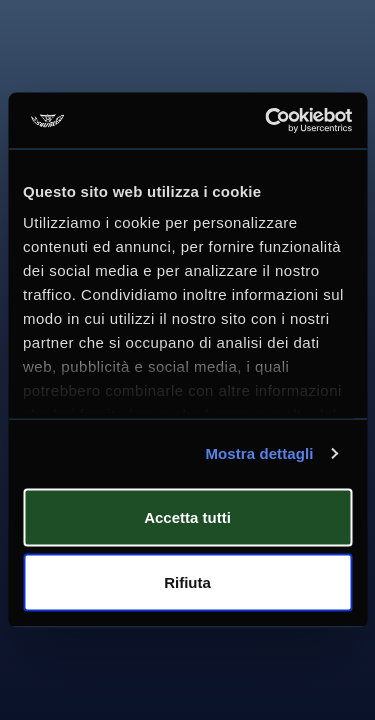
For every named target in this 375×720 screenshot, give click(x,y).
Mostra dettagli (259, 453)
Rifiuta (187, 582)
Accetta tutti (187, 516)
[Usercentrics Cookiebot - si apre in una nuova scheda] (267, 121)
